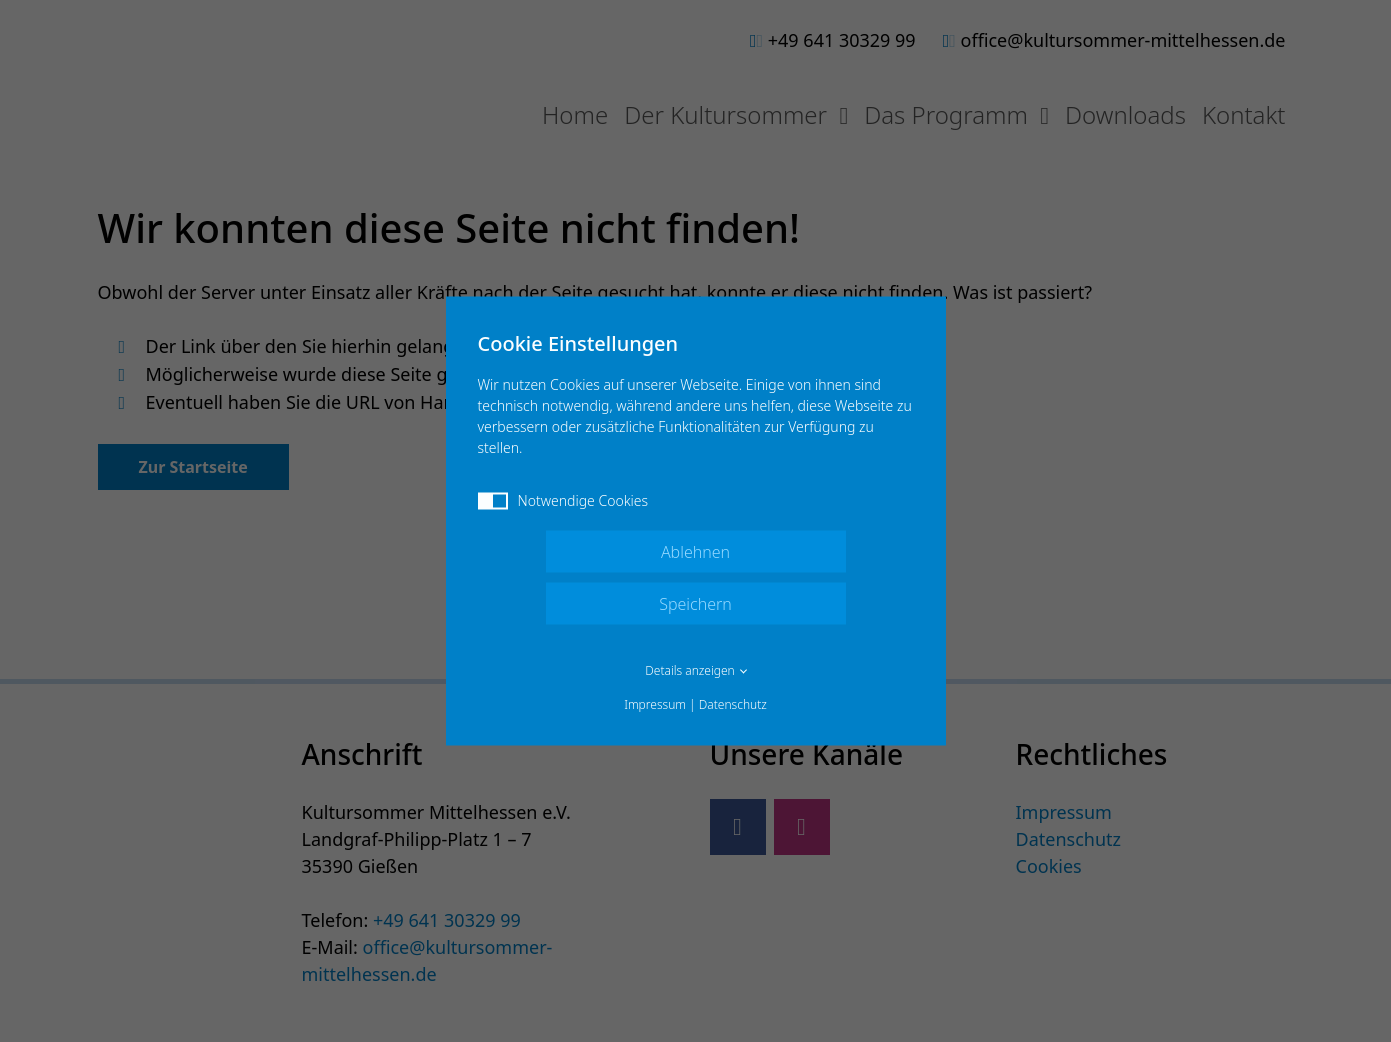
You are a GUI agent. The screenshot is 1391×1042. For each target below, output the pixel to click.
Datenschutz (733, 704)
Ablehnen (695, 552)
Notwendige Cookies (563, 500)
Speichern (695, 604)
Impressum (655, 704)
